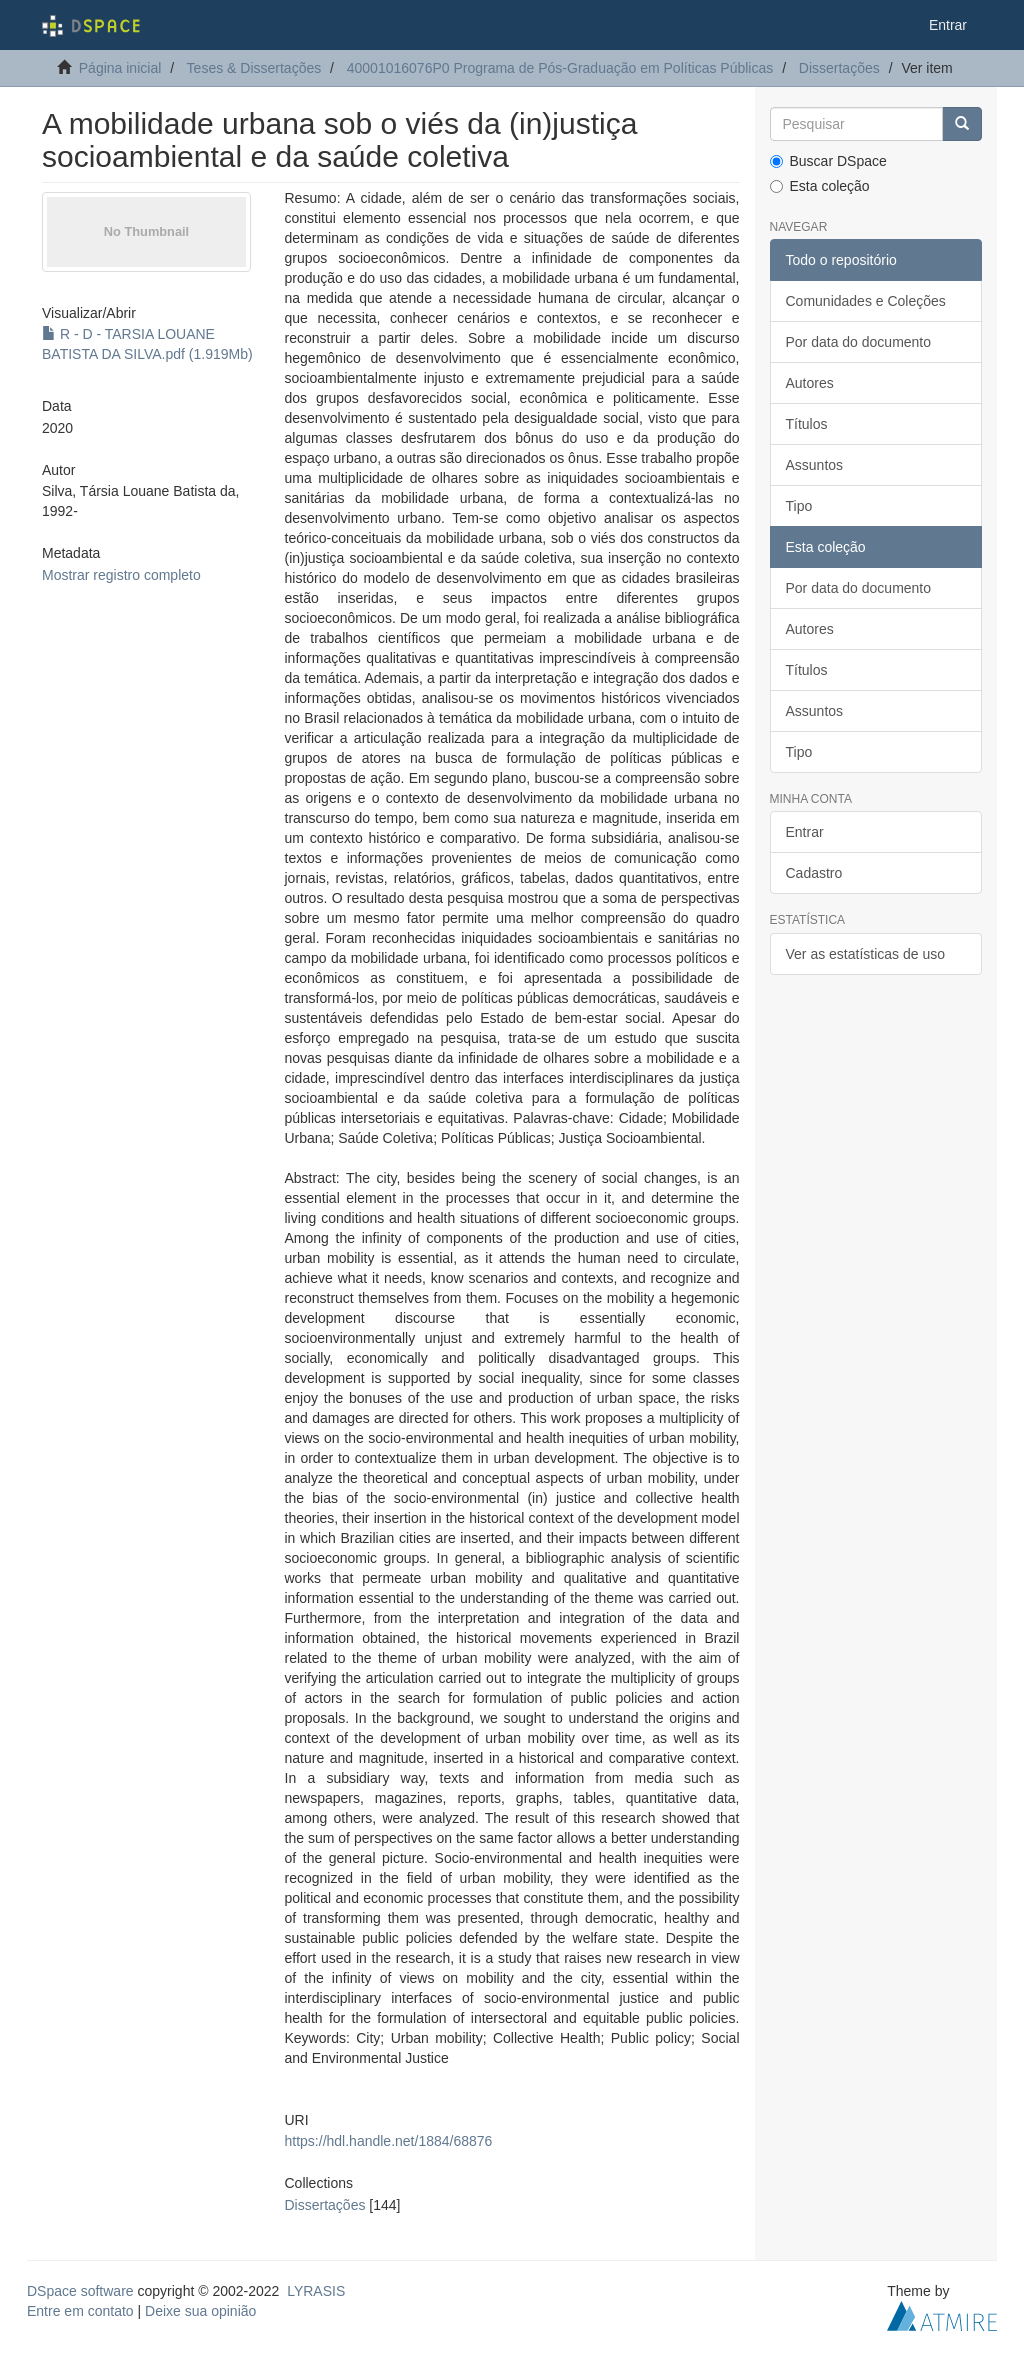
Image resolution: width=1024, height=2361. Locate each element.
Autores (810, 383)
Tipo (799, 506)
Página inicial (120, 68)
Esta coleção (820, 186)
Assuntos (815, 465)
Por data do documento (859, 342)
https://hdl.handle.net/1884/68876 (389, 2141)
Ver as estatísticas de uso (866, 954)
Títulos (807, 424)
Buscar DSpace (828, 161)
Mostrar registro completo (121, 575)
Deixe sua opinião (200, 2311)
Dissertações (839, 68)
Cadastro (814, 873)
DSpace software (80, 2291)
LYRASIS (316, 2291)
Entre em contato (80, 2311)
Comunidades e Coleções (866, 301)
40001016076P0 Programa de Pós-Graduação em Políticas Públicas (560, 68)
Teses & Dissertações (254, 68)
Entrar (805, 832)
